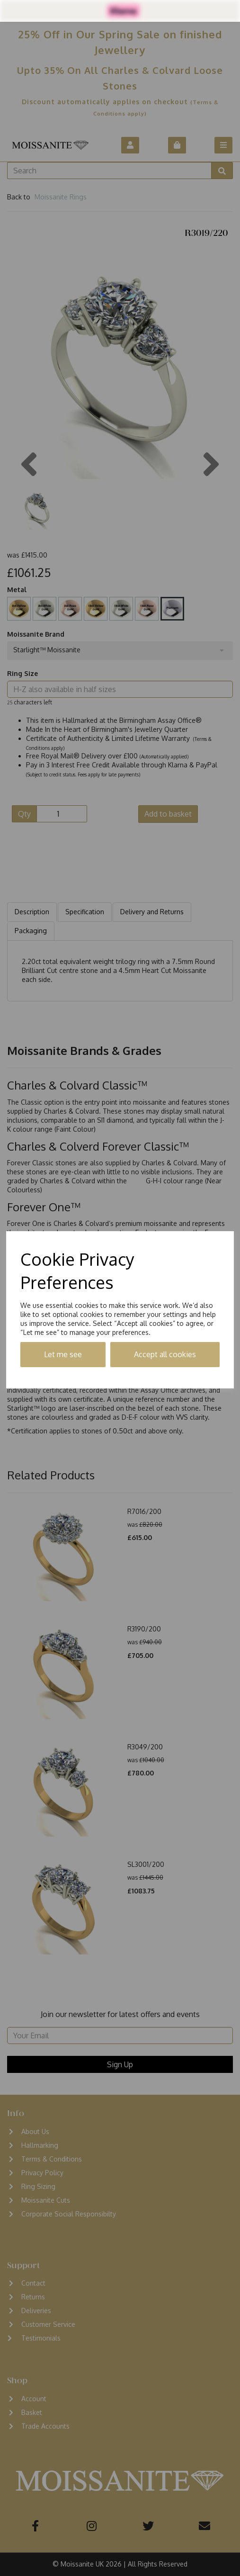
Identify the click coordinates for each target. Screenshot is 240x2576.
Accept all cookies (165, 1354)
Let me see (63, 1354)
